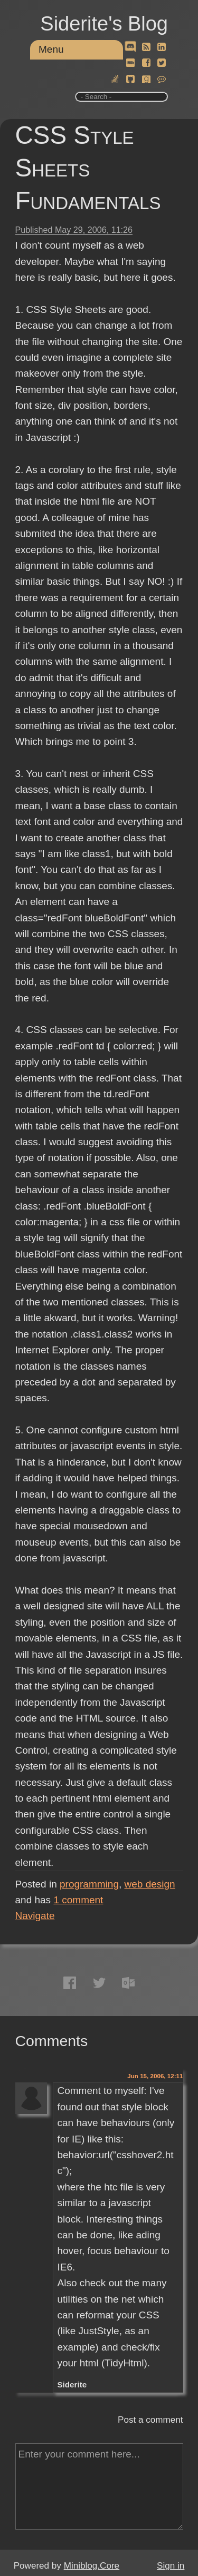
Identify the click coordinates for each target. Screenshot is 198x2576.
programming (89, 1884)
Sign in (170, 2566)
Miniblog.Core (91, 2566)
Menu (51, 49)
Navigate (35, 1915)
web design (150, 1884)
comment (78, 1899)
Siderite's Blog (104, 24)
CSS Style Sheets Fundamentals (88, 167)
